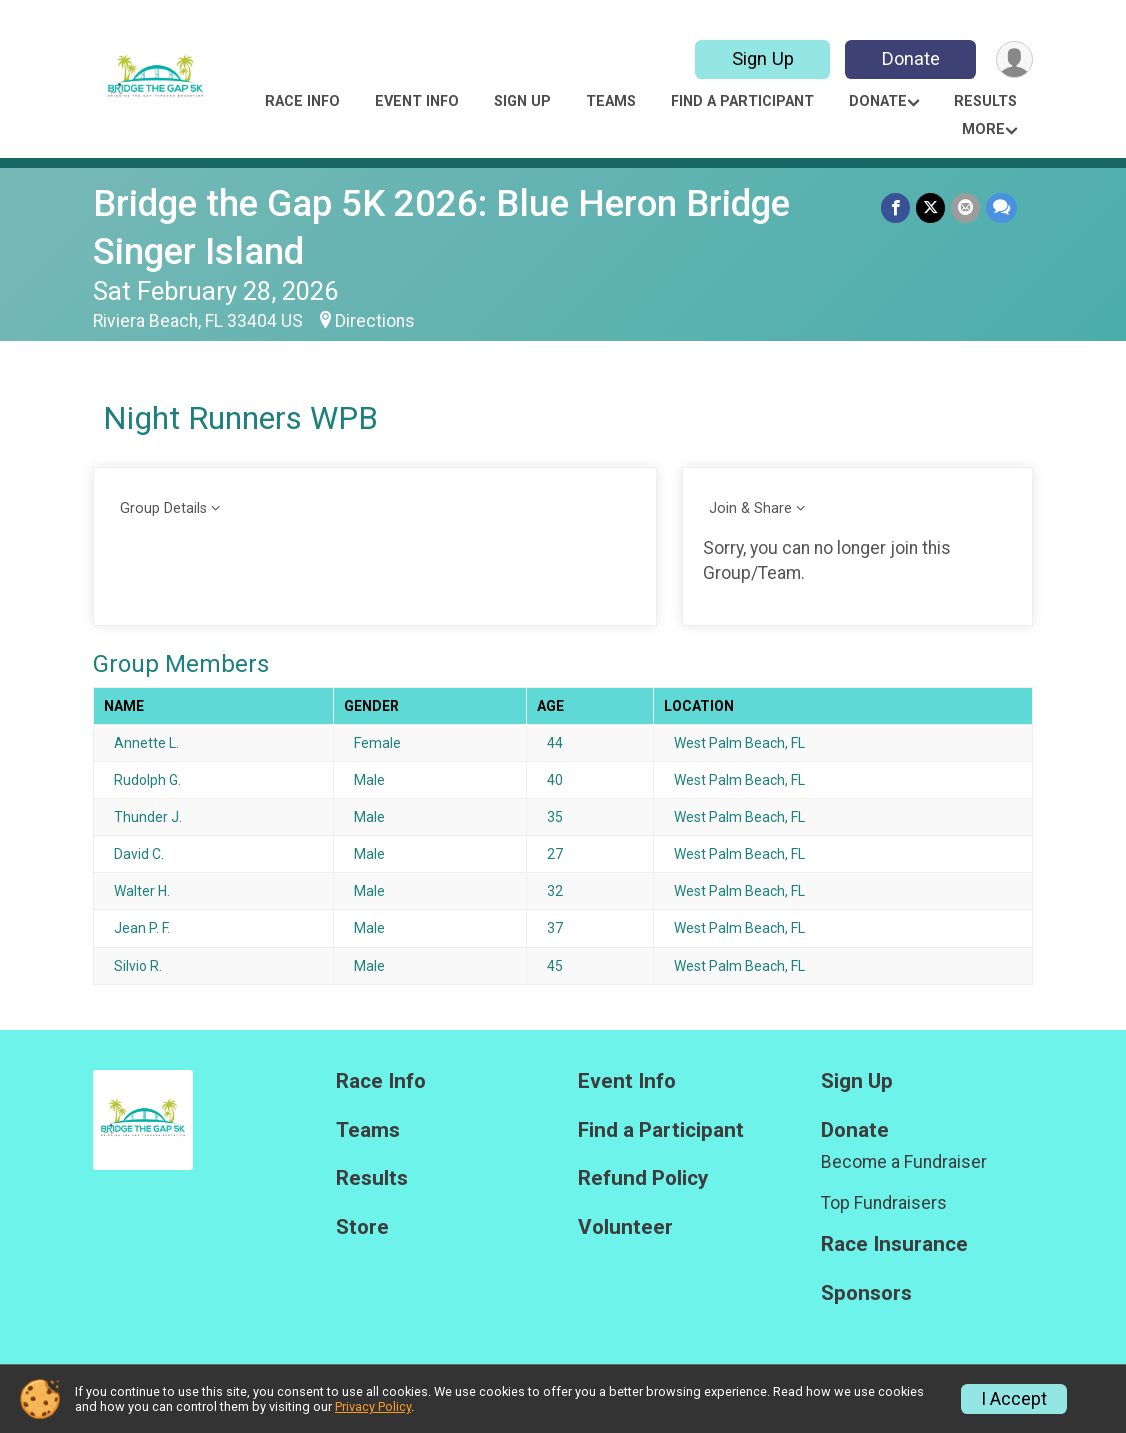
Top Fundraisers (884, 1203)
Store (362, 1227)
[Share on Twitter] (930, 207)
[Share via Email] (965, 207)
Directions (375, 321)
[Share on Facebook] (895, 207)
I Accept (1014, 1399)
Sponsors (866, 1293)
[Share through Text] (1001, 207)
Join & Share (750, 508)
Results (985, 101)
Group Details (163, 508)
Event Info (417, 101)
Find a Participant (742, 101)
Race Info (302, 101)
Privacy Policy (373, 1406)
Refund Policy (643, 1178)
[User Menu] (1014, 59)
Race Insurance (894, 1244)
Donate (911, 58)
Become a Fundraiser (904, 1162)
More (983, 129)
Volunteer (625, 1227)
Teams (611, 101)
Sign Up (763, 58)
